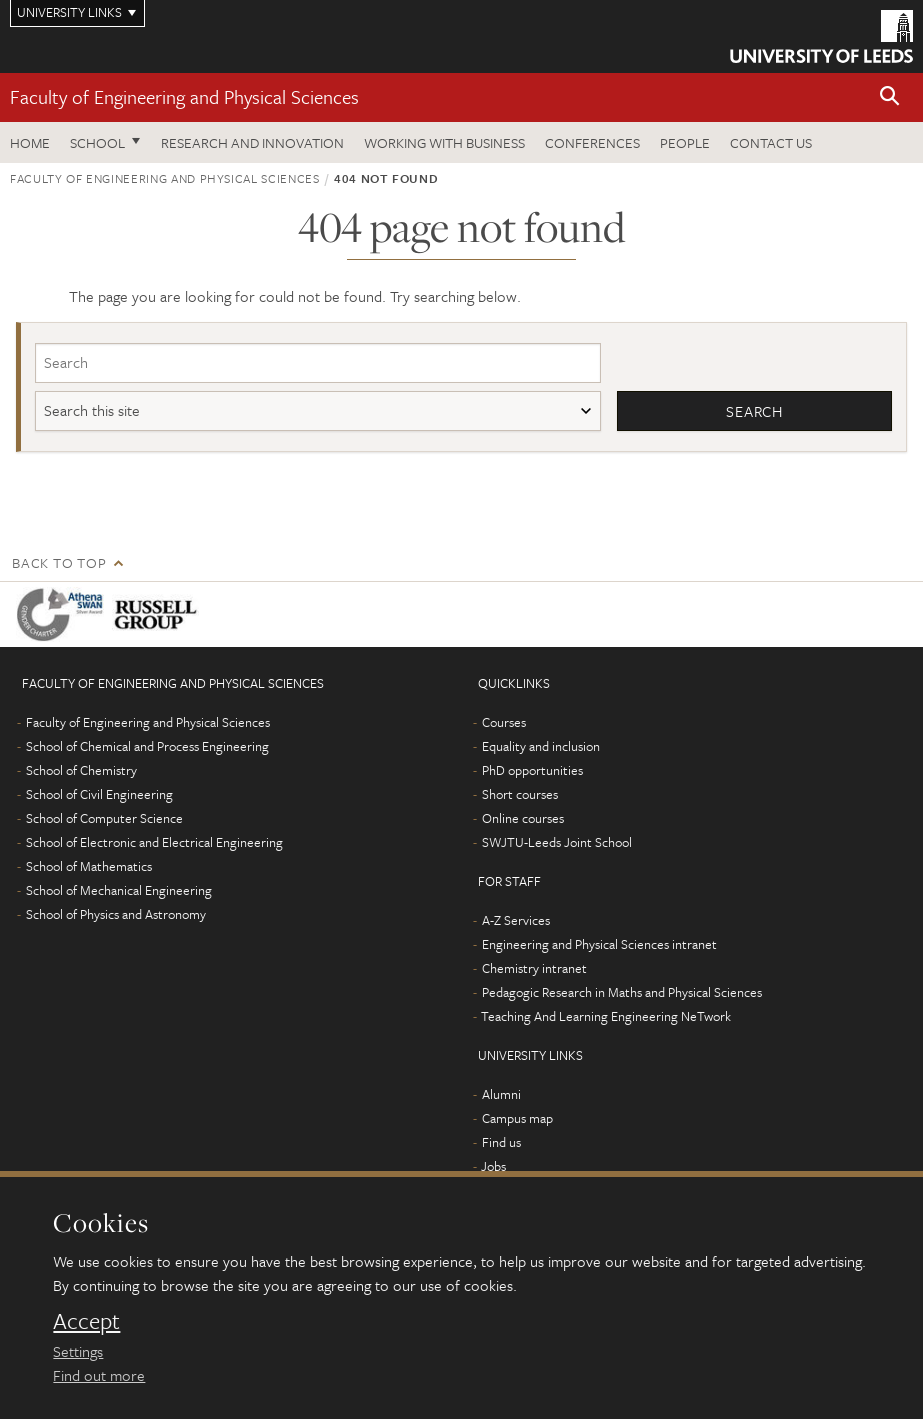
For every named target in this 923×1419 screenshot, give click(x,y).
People (685, 142)
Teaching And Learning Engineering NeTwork (606, 1016)
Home (30, 142)
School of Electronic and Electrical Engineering (154, 842)
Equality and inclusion (541, 746)
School (97, 142)
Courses (504, 722)
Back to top (59, 562)
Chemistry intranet (534, 968)
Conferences (592, 142)
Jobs (493, 1166)
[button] (890, 97)
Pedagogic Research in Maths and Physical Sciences (622, 992)
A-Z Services (516, 920)
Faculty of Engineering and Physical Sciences (184, 96)
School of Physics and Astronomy (116, 914)
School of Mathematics (89, 866)
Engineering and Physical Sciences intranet (599, 944)
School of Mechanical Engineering (119, 890)
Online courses (523, 818)
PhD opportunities (532, 770)
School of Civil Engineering (99, 794)
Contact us (771, 142)
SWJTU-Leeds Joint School (557, 842)
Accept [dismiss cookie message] (86, 1321)
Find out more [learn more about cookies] (99, 1375)
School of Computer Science (104, 818)
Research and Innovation (252, 142)
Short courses (520, 794)
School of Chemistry (81, 770)
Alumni (501, 1094)
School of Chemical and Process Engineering (147, 746)
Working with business (444, 142)
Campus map (517, 1118)
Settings (78, 1351)
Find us (501, 1142)
